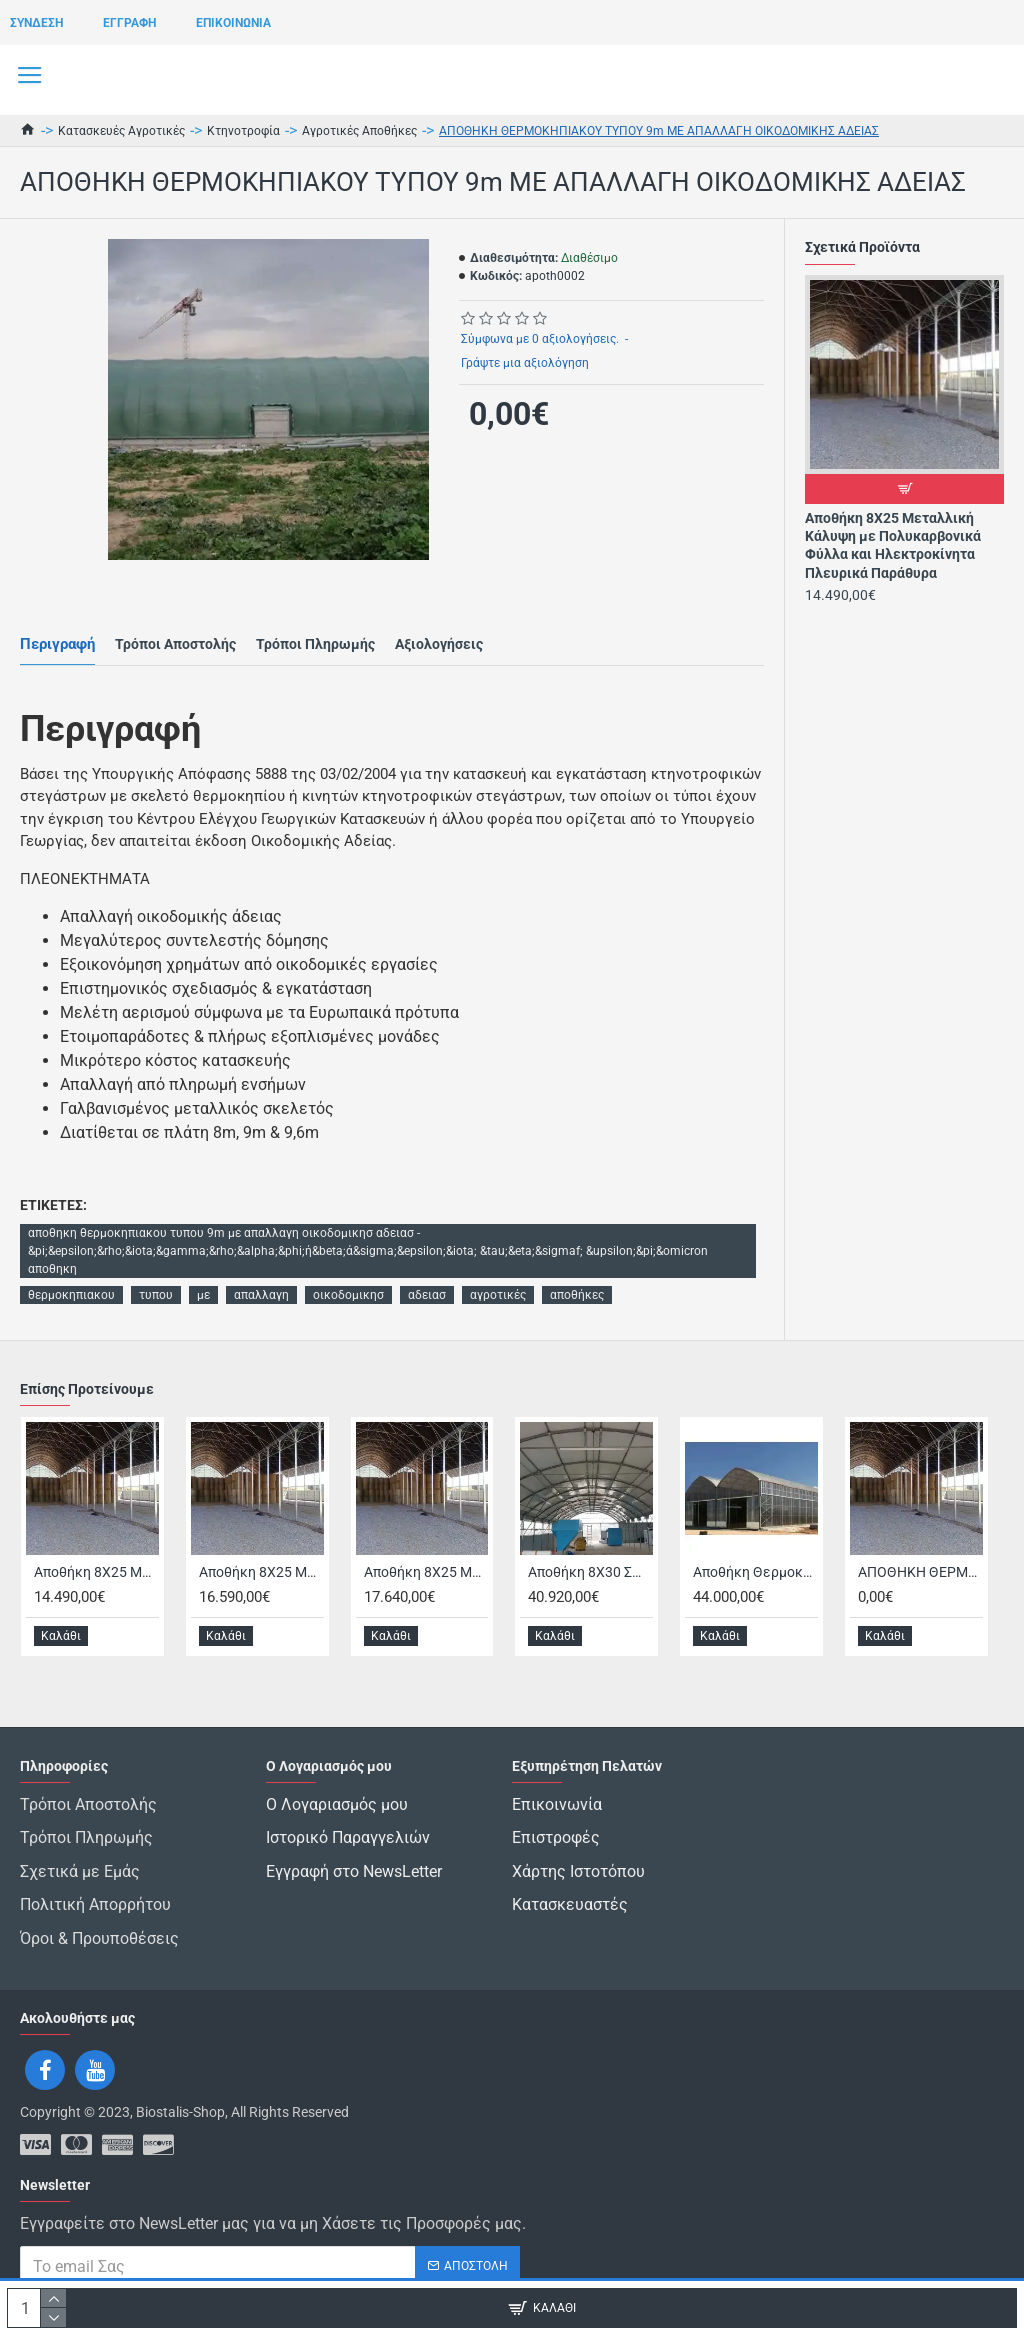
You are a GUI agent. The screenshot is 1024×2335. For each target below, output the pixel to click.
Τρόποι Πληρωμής (315, 644)
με (203, 1295)
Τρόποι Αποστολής (175, 644)
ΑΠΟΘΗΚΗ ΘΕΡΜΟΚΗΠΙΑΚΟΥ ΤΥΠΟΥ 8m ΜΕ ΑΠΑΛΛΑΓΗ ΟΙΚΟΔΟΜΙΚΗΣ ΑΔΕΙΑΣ (920, 1620)
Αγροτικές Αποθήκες (359, 131)
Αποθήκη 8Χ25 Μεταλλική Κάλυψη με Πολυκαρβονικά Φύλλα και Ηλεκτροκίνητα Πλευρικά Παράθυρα (893, 545)
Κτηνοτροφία (243, 131)
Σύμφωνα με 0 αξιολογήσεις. (540, 339)
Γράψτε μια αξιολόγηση (525, 363)
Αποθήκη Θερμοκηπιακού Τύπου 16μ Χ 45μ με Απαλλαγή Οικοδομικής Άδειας (755, 1620)
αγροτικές (498, 1295)
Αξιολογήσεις (439, 644)
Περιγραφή (57, 644)
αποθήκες (577, 1295)
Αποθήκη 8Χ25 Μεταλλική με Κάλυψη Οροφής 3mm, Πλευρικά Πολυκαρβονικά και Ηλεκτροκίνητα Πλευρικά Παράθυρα (261, 1620)
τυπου (156, 1295)
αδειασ (427, 1295)
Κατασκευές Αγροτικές (121, 131)
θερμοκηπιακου (71, 1295)
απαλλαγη (261, 1295)
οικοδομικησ (348, 1295)
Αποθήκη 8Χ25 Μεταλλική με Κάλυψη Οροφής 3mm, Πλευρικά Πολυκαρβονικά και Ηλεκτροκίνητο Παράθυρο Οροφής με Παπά (426, 1620)
